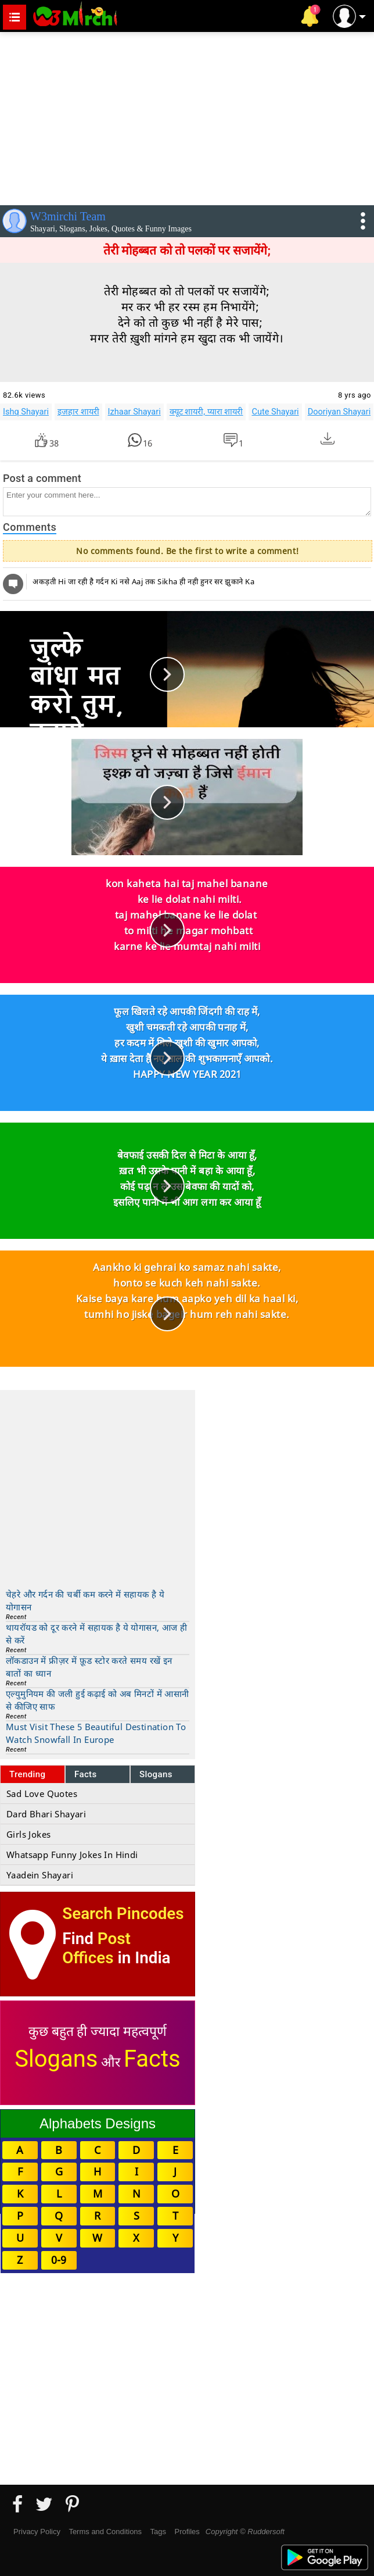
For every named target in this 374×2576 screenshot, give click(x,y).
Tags (158, 2531)
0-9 (58, 2260)
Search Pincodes (123, 1913)
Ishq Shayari (26, 411)
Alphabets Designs (97, 2123)
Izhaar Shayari (134, 411)
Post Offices (96, 1948)
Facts (85, 1774)
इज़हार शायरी (78, 411)
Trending (27, 1774)
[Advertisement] (187, 116)
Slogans (155, 1774)
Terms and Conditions (105, 2531)
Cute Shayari (275, 411)
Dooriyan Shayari (339, 411)
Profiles (186, 2531)
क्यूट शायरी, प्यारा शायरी (206, 411)
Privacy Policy (36, 2531)
